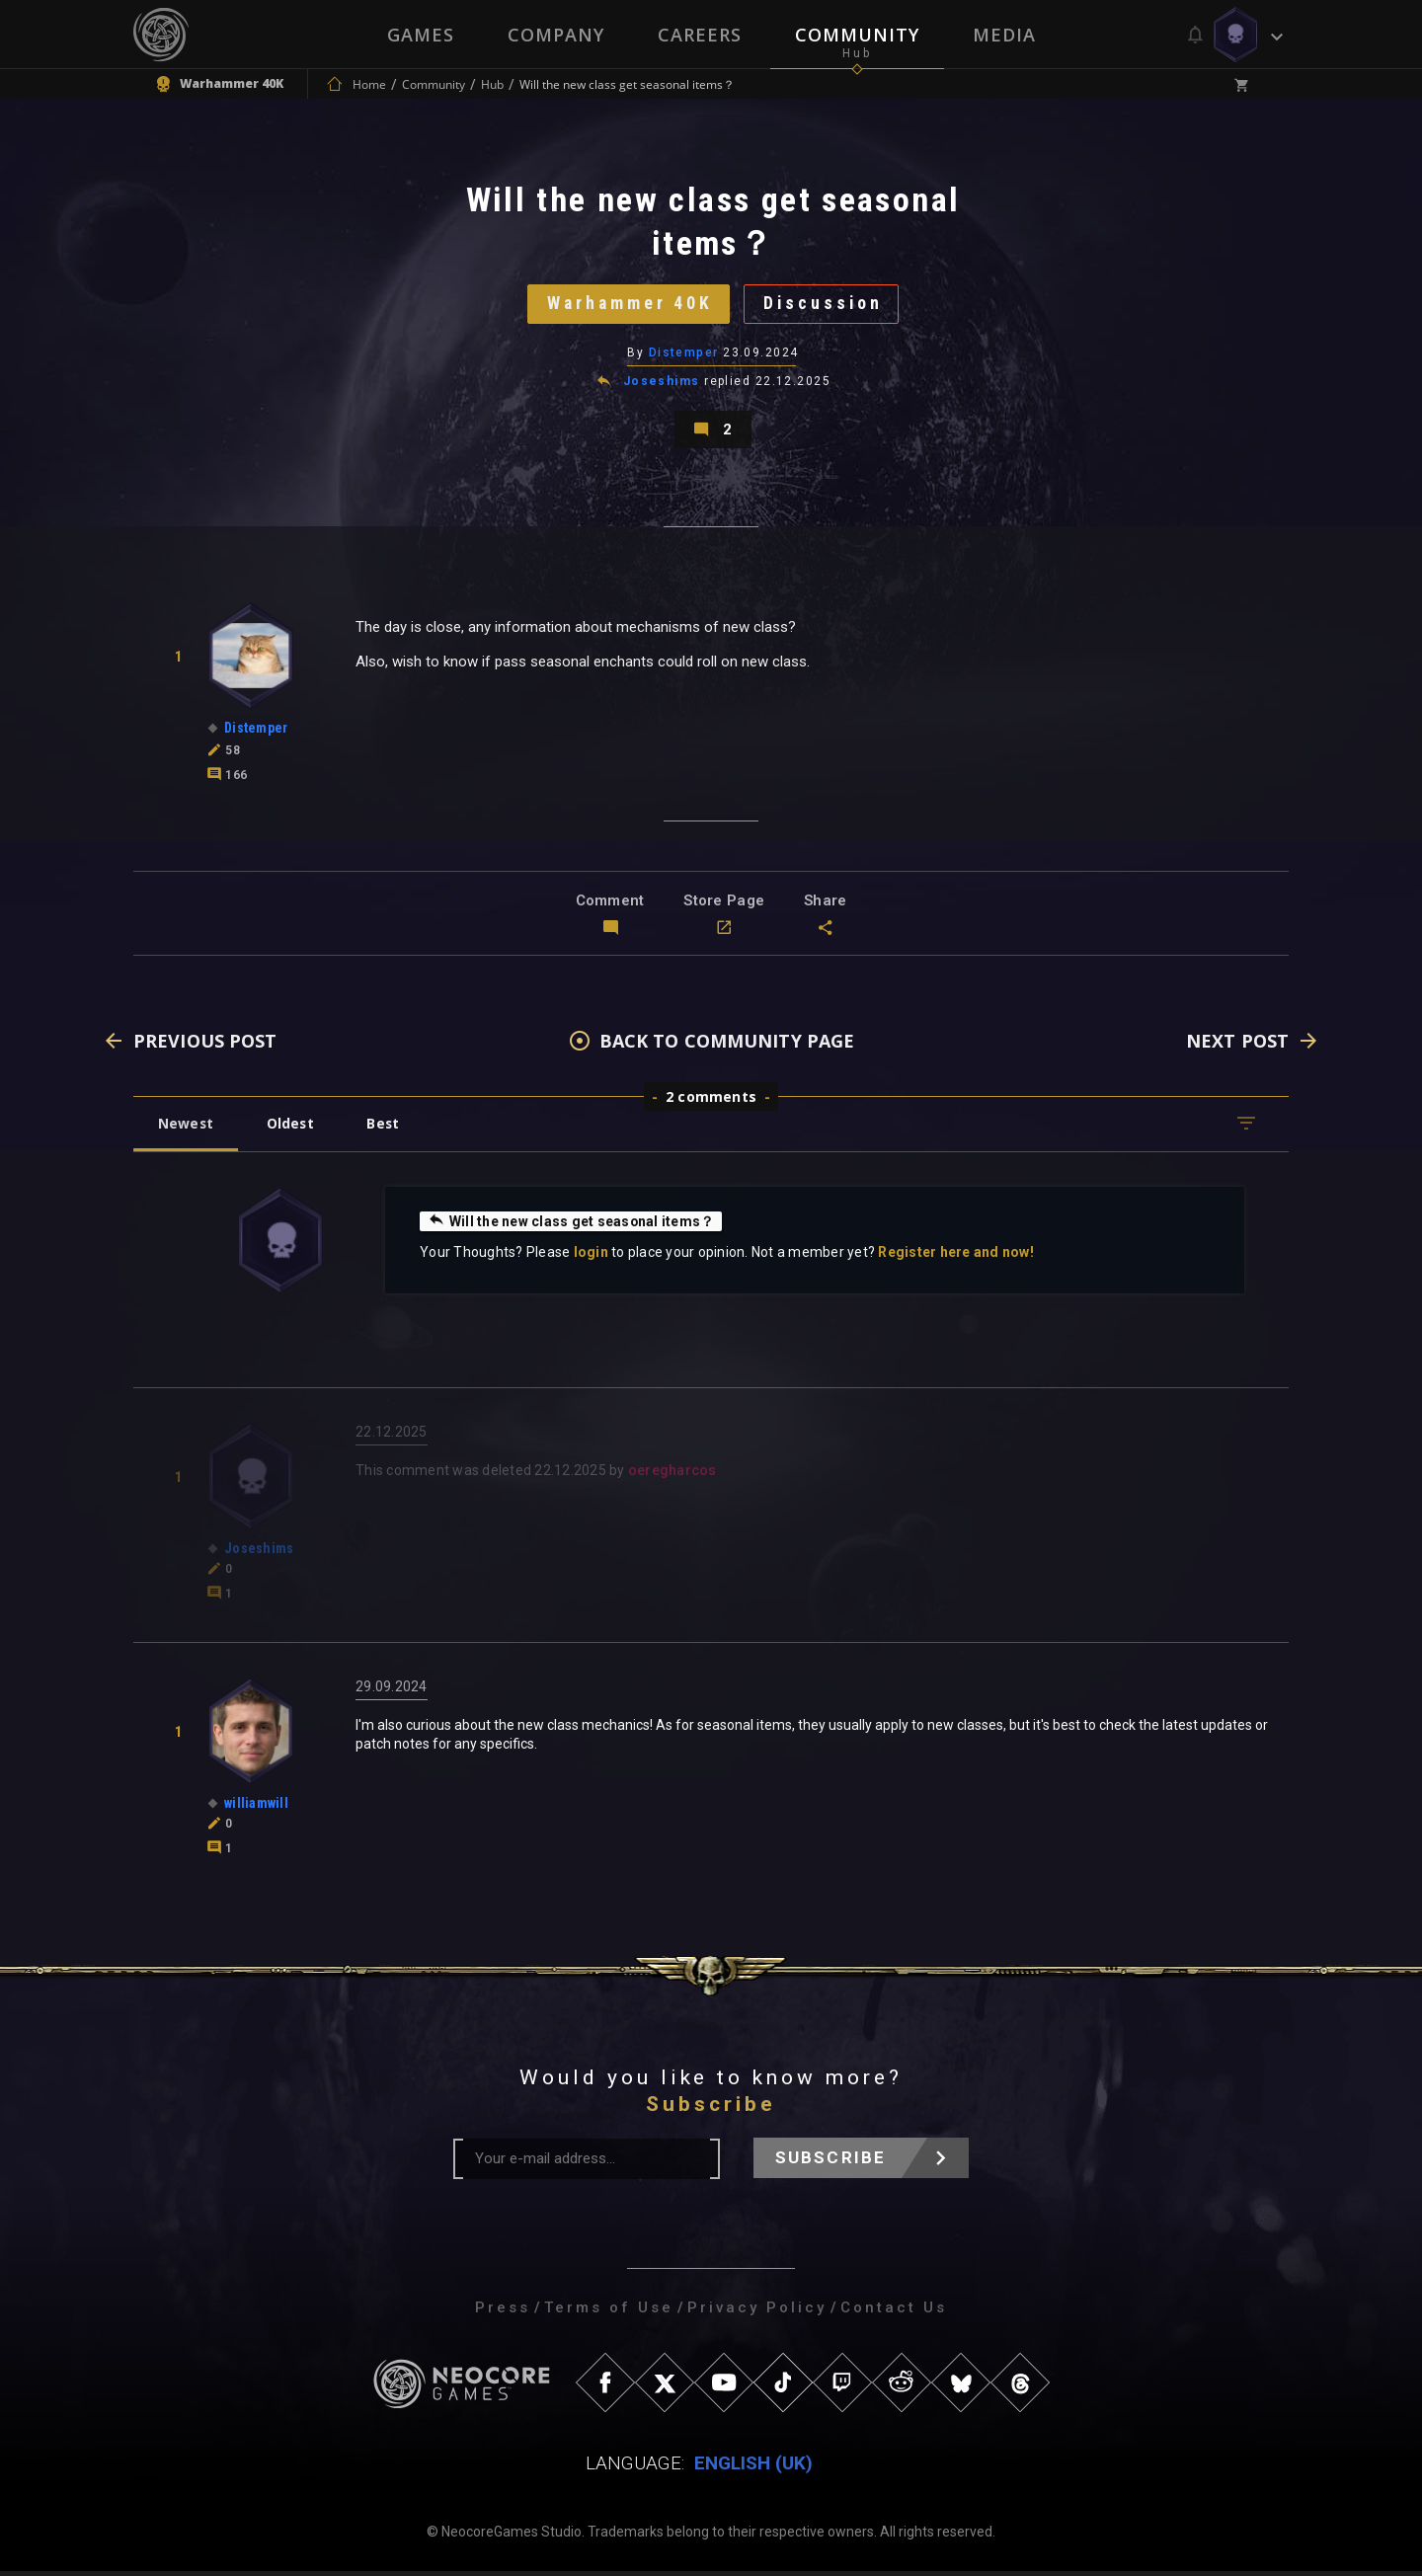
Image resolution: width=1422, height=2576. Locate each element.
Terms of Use (608, 2312)
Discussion (825, 304)
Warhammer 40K (628, 304)
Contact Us (893, 2312)
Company (556, 34)
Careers (700, 34)
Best (387, 1128)
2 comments (711, 1101)
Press (502, 2312)
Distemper (684, 354)
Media (1004, 34)
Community (857, 34)
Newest (186, 1128)
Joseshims (661, 383)
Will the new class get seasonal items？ (572, 1225)
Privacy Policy (757, 2312)
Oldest (292, 1128)
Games (420, 34)
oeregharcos (672, 1475)
